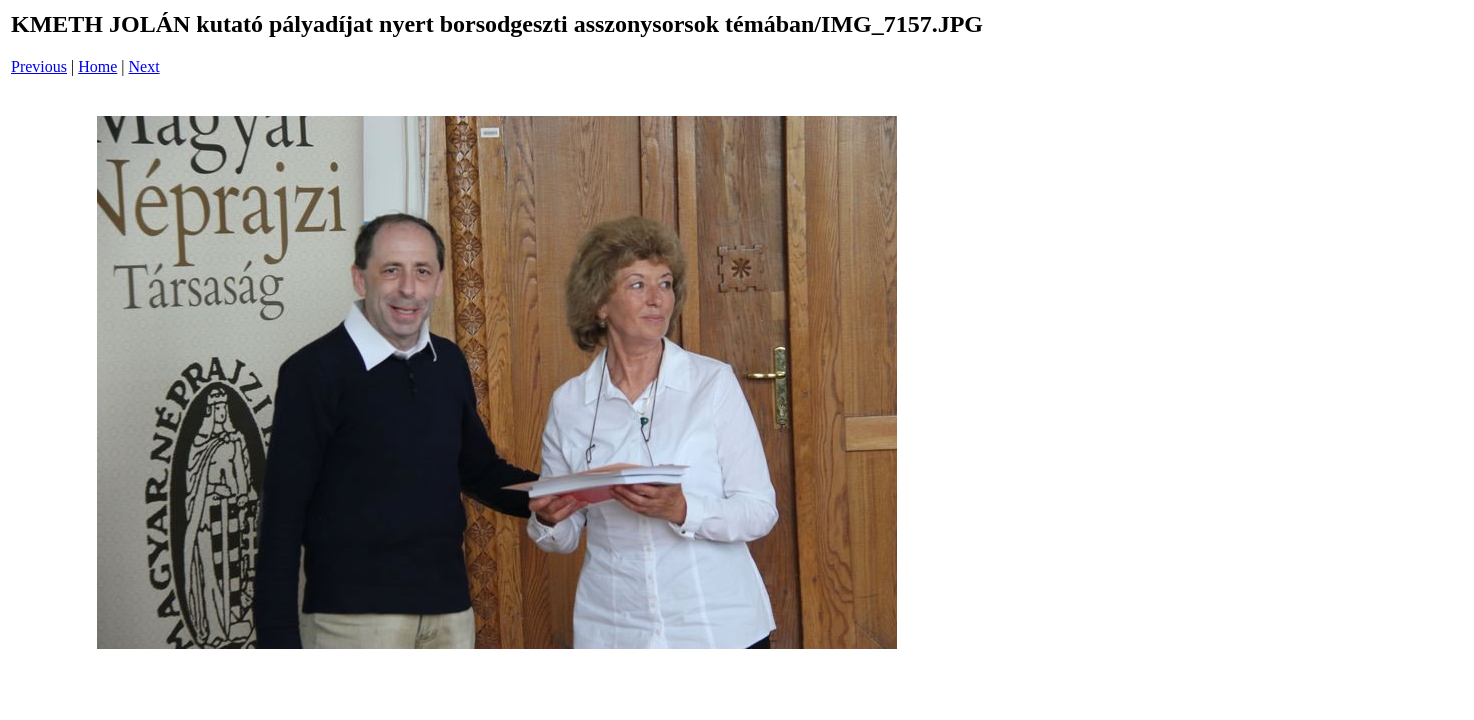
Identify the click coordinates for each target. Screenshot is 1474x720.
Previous (39, 66)
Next (144, 66)
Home (97, 66)
